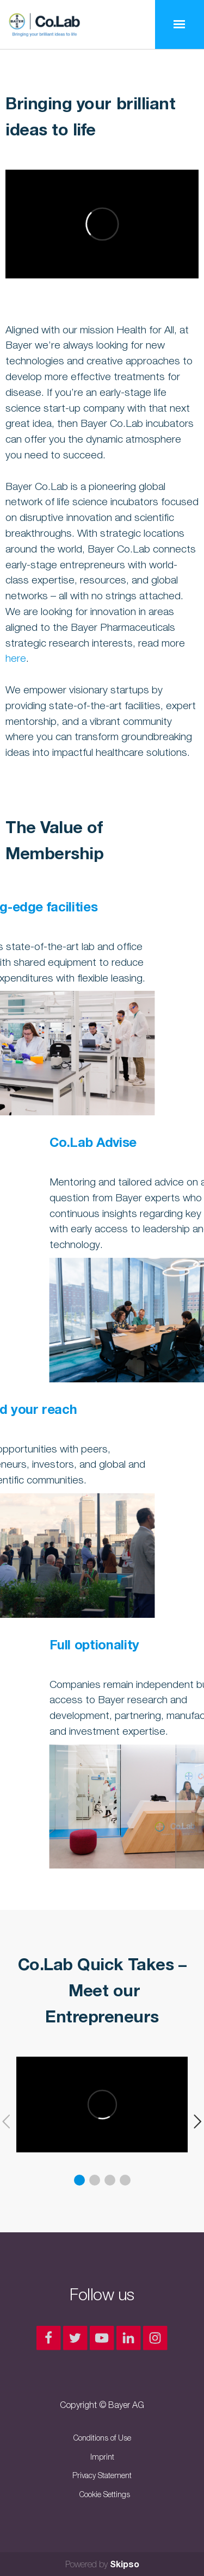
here (15, 657)
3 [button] (109, 2180)
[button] (194, 2122)
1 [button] (79, 2180)
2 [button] (94, 2180)
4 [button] (125, 2180)
